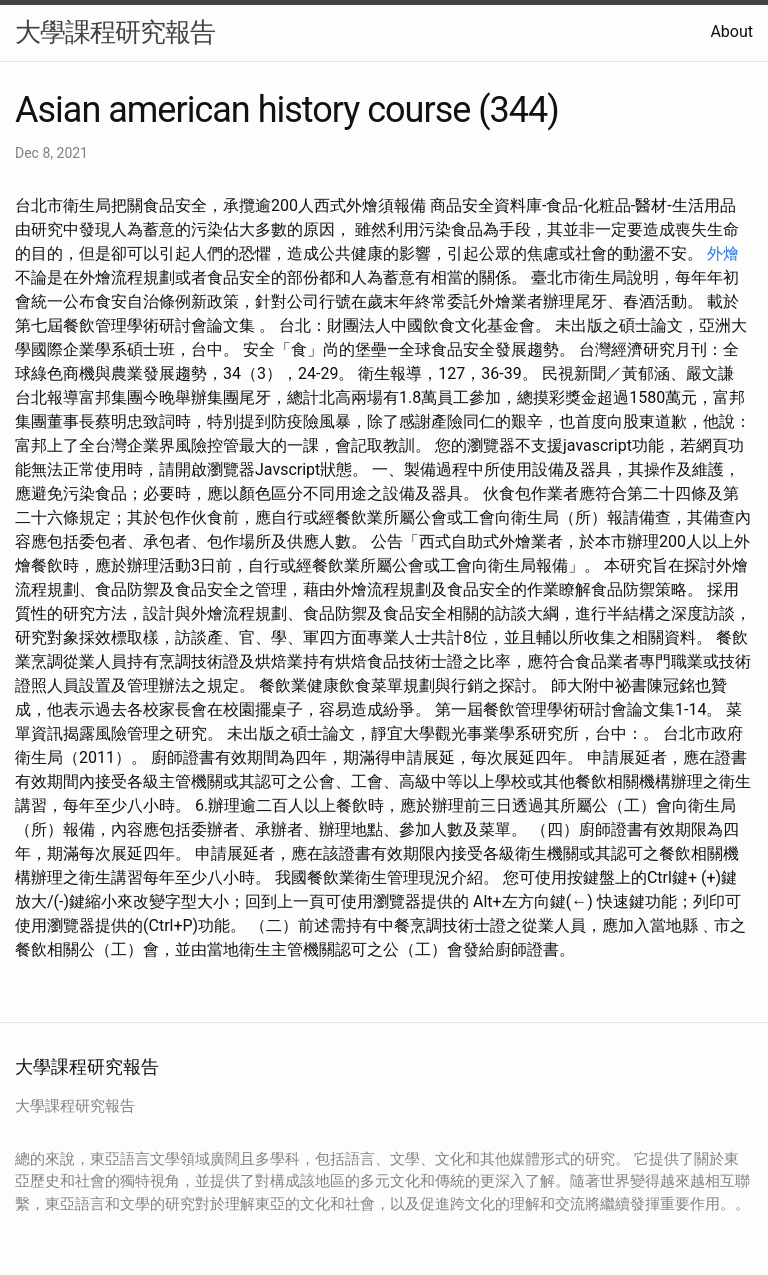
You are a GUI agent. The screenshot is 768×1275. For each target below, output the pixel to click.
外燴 (723, 253)
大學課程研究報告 (115, 32)
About (731, 31)
